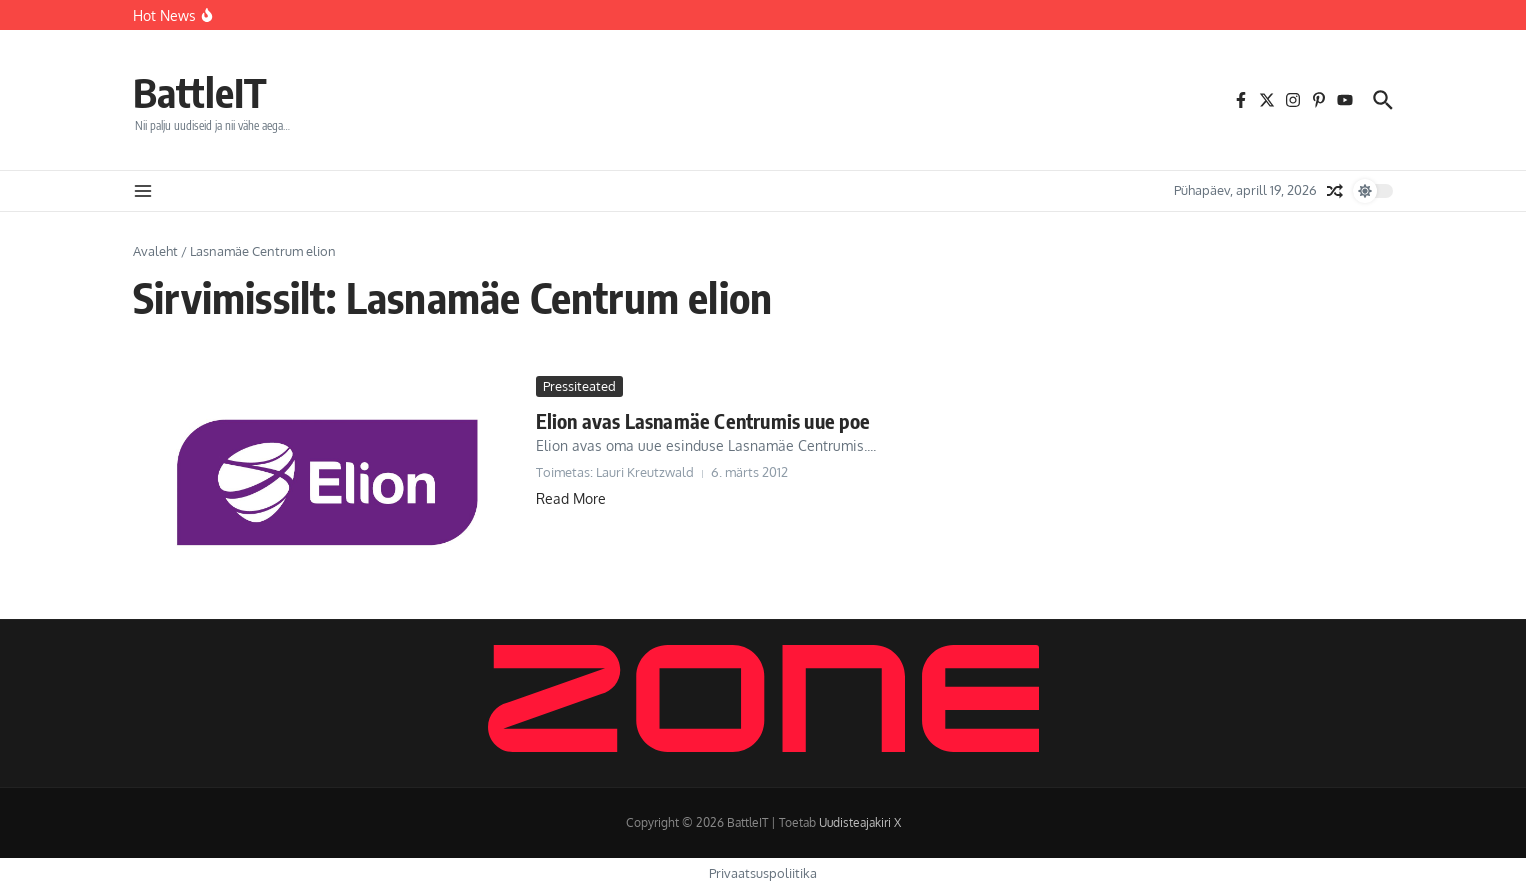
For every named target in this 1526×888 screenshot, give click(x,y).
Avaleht (155, 251)
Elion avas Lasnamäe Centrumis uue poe (703, 420)
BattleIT (200, 92)
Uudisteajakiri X (860, 822)
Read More (571, 498)
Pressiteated (579, 386)
